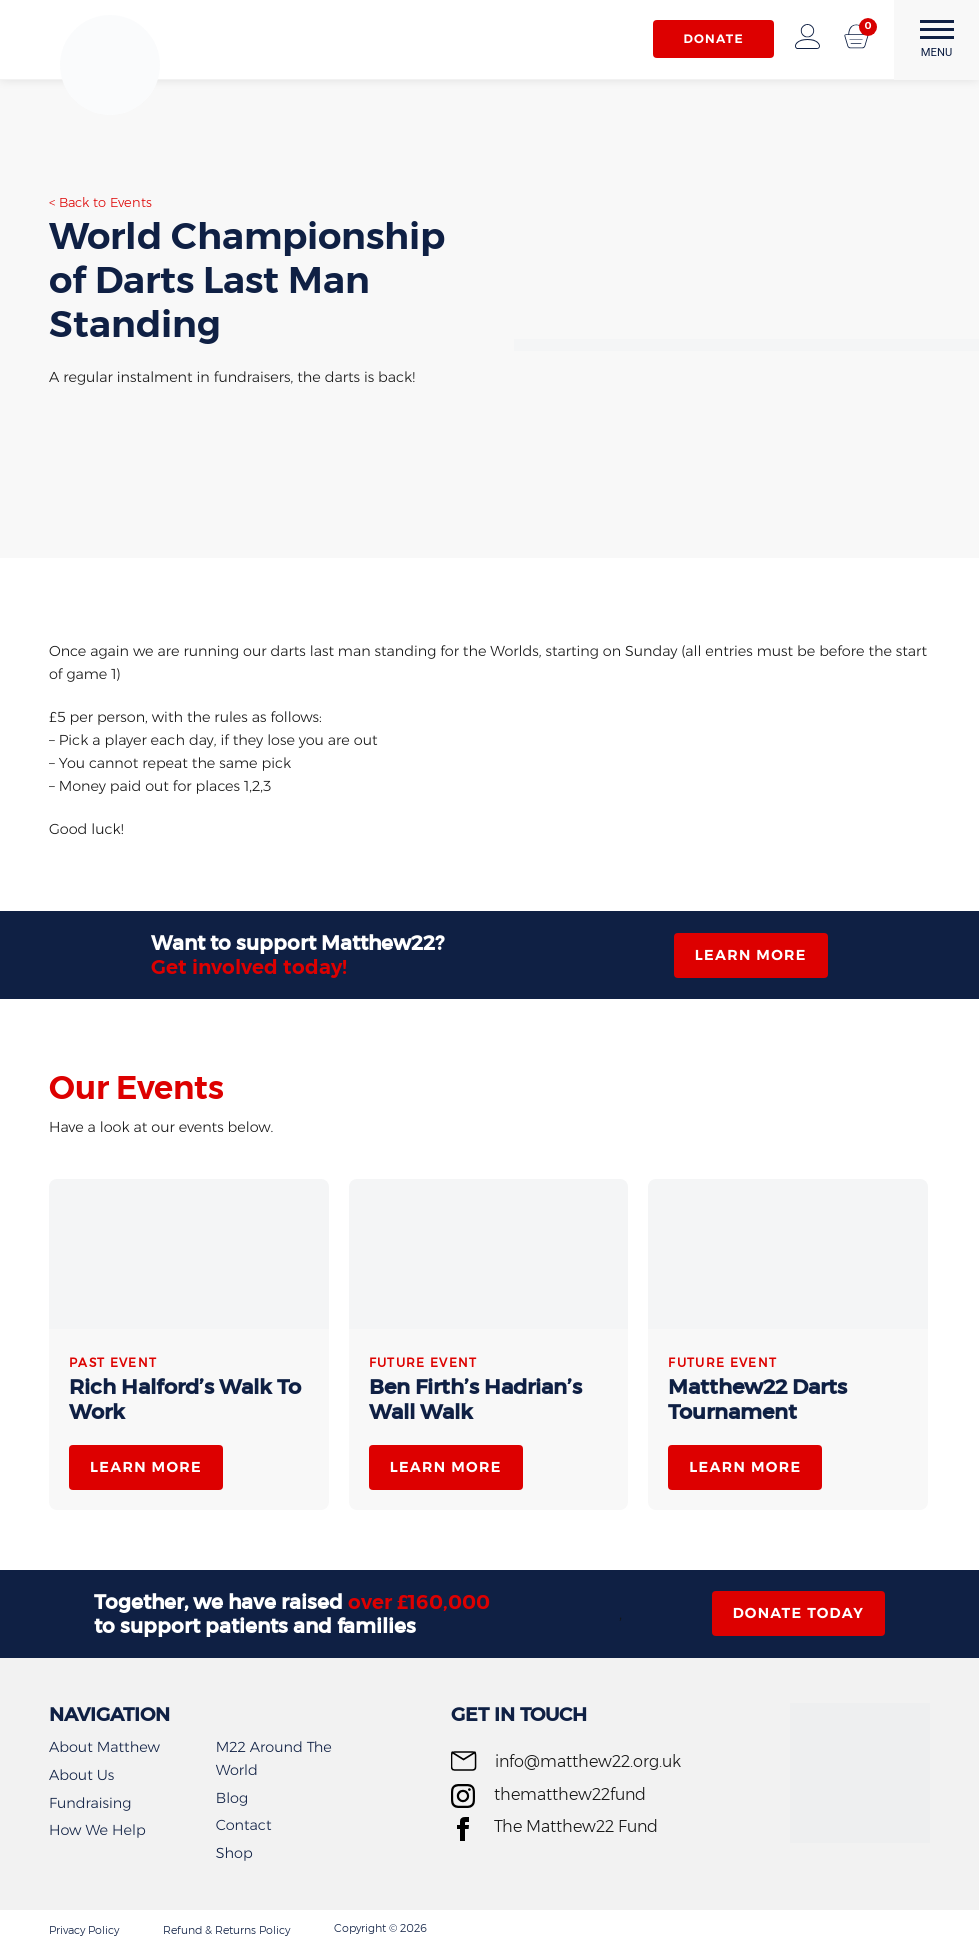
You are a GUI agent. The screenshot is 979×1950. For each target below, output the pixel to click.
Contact (244, 1825)
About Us (81, 1775)
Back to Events (105, 202)
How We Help (97, 1830)
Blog (232, 1798)
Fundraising (90, 1803)
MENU (937, 39)
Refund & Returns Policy (226, 1930)
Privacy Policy (84, 1930)
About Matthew (104, 1747)
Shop (234, 1853)
